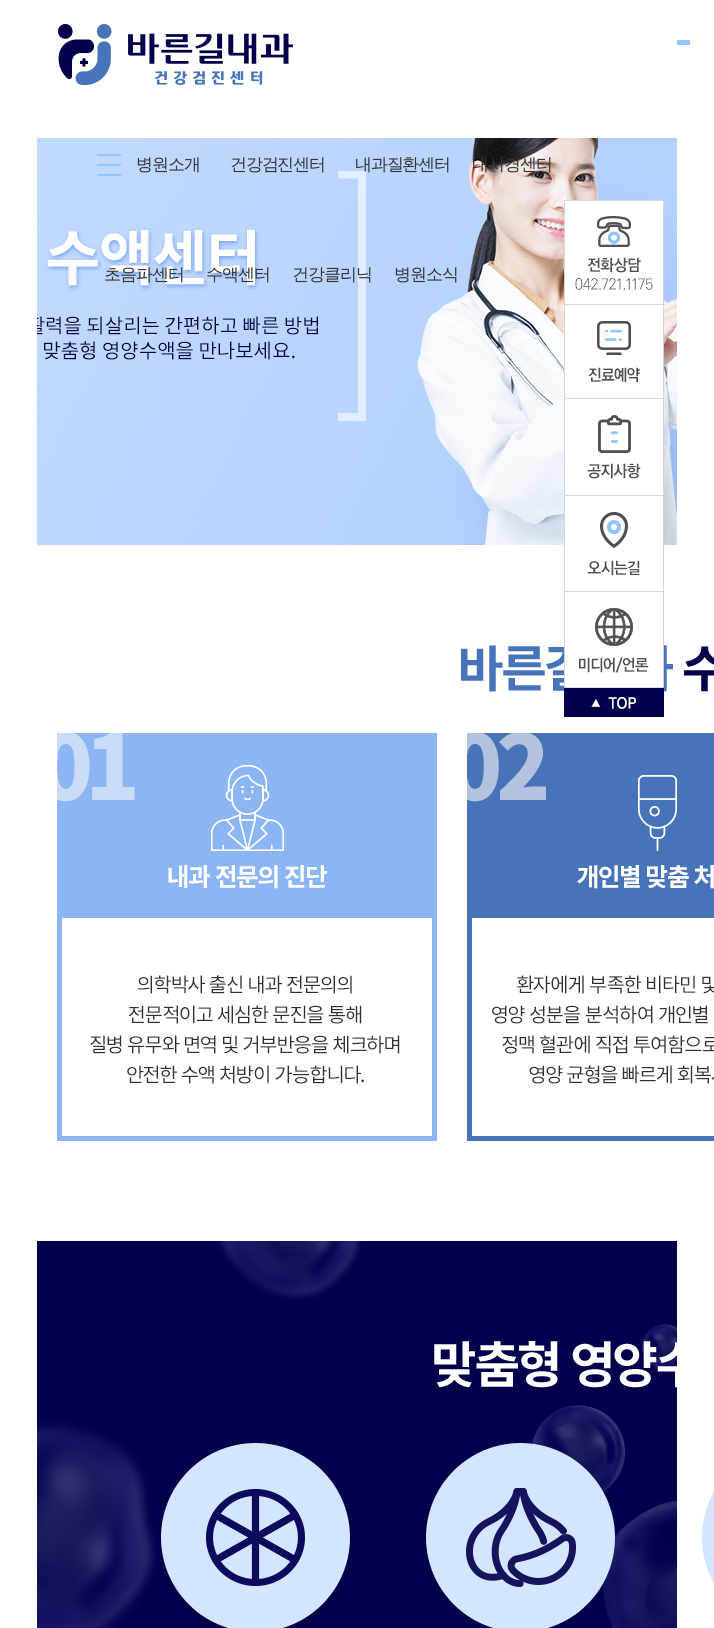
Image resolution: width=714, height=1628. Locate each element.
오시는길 (614, 544)
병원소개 (167, 163)
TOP (614, 702)
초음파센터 (143, 273)
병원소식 (425, 273)
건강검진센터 (277, 163)
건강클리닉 (331, 273)
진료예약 (614, 352)
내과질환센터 (402, 163)
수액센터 (237, 273)
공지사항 (614, 252)
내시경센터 (511, 163)
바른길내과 (175, 54)
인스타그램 (614, 639)
